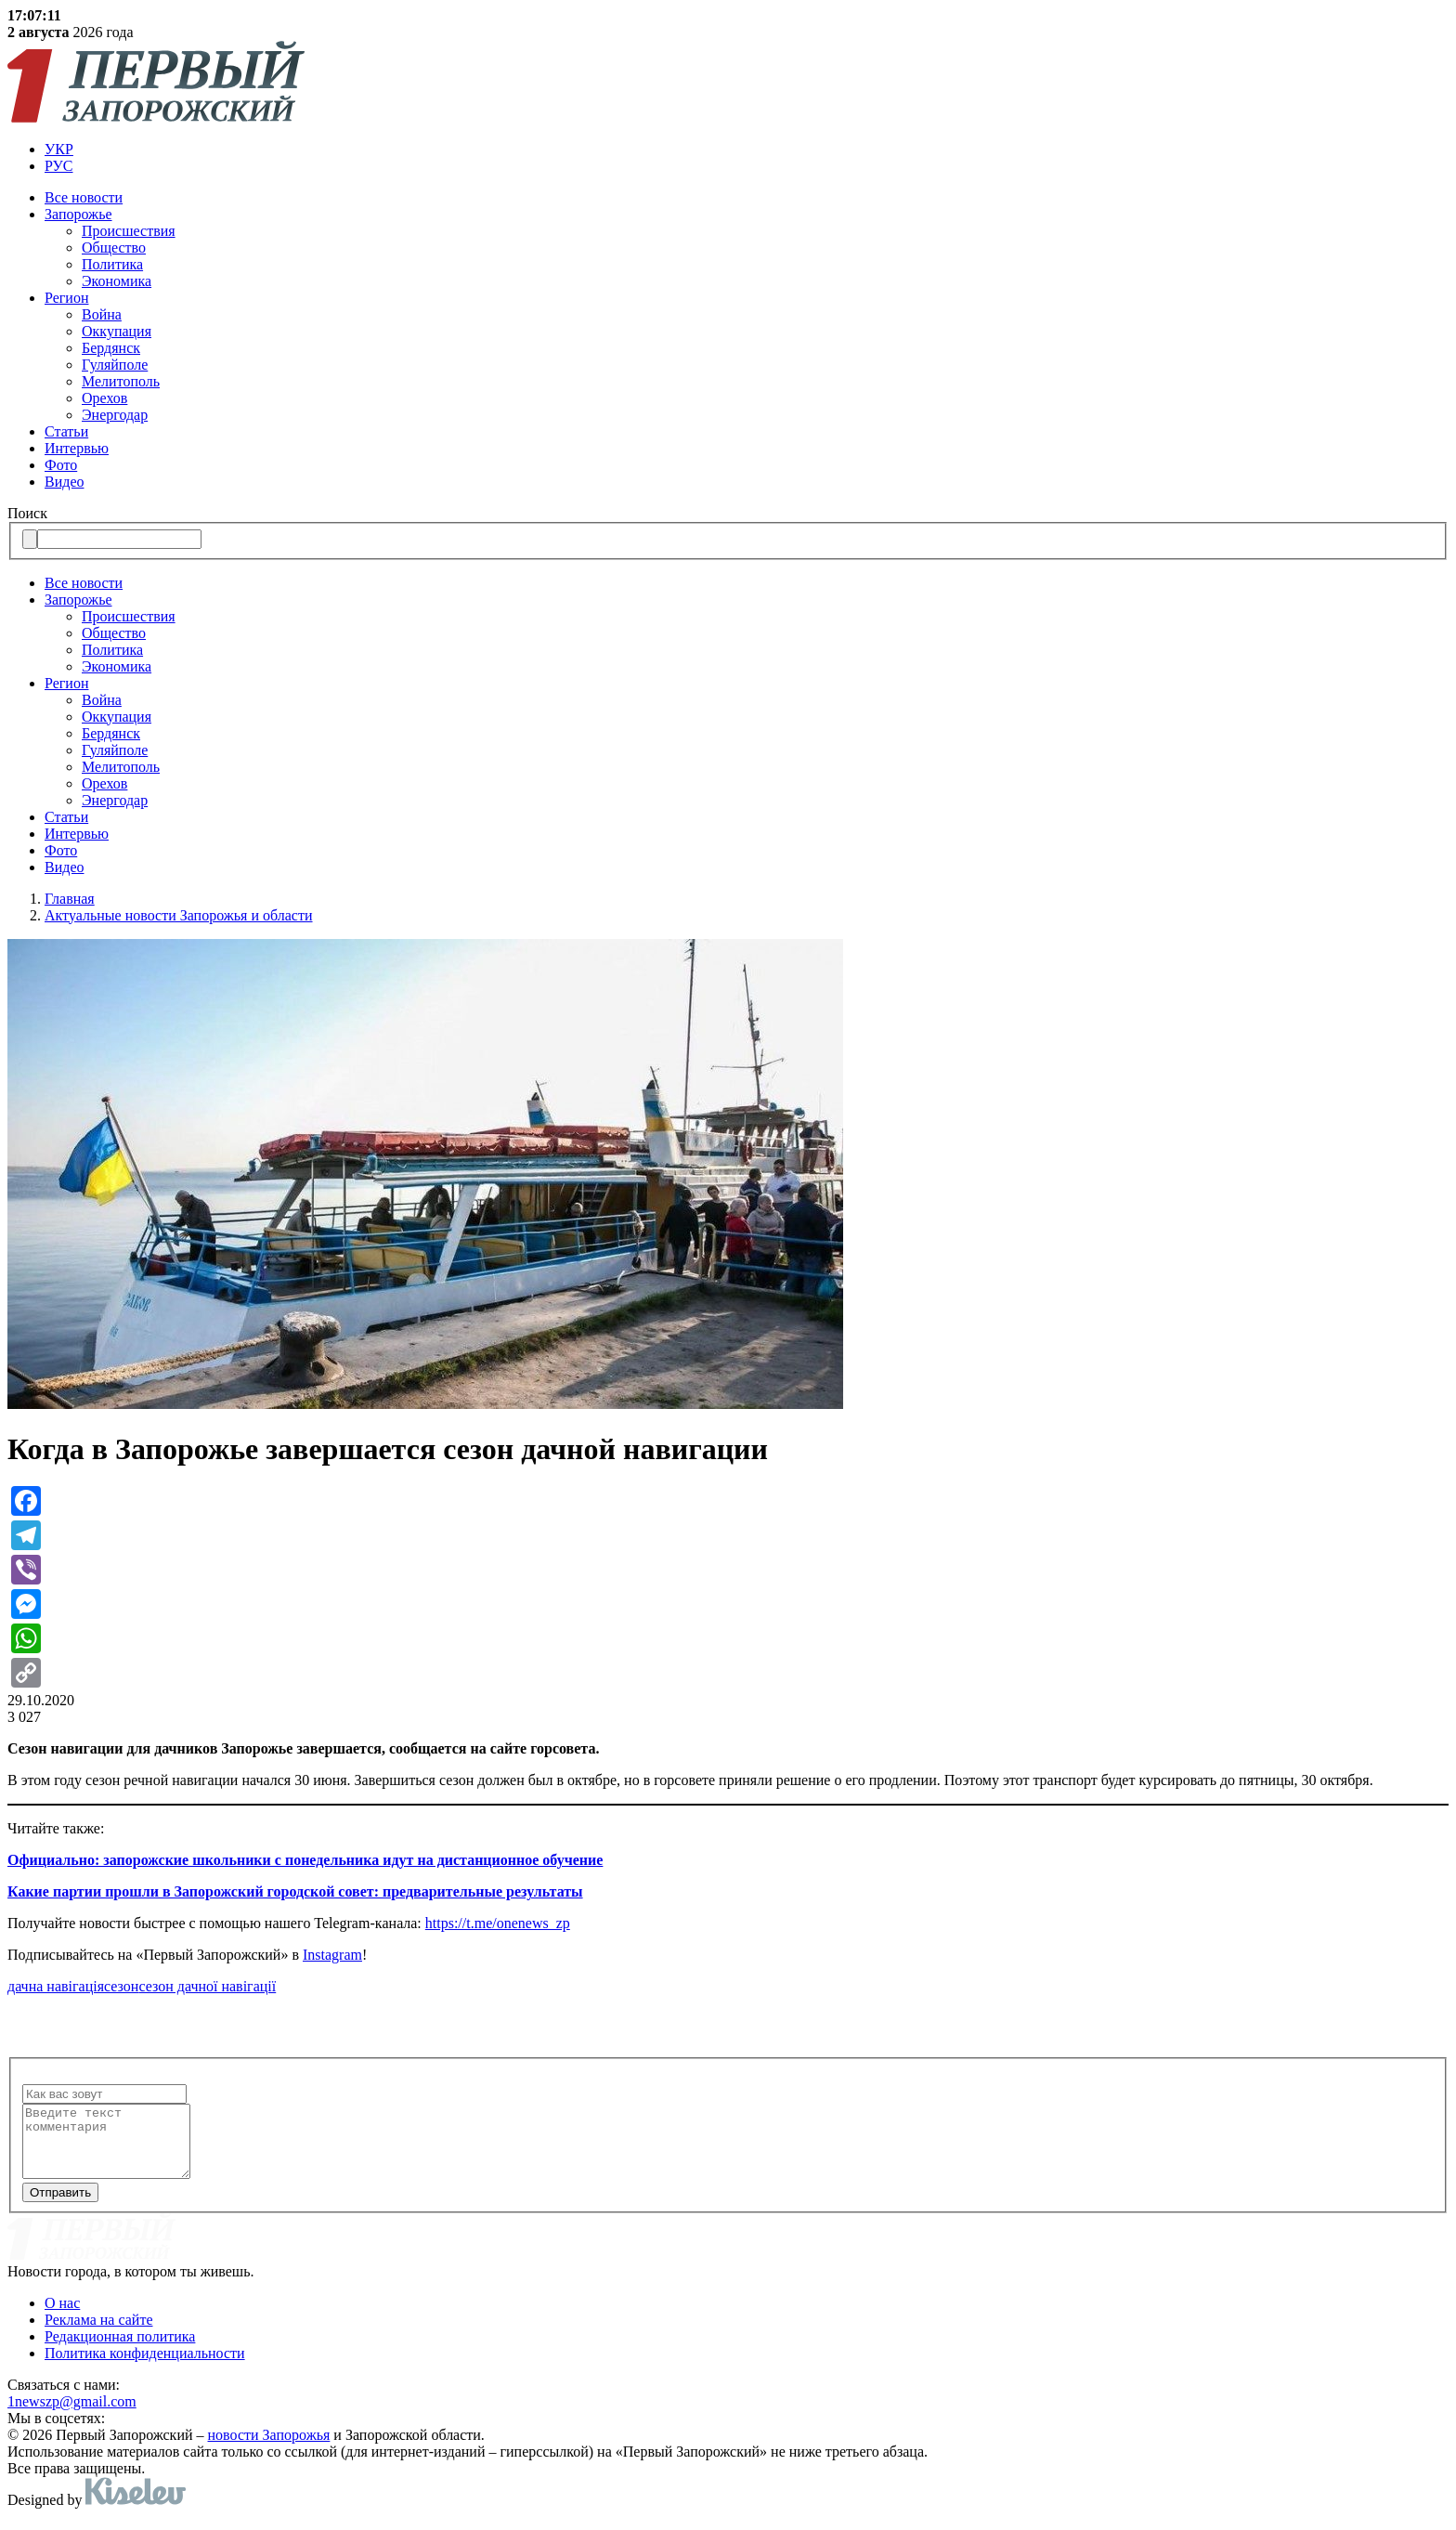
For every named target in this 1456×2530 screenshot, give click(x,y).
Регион (66, 298)
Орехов (104, 398)
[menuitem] (747, 149)
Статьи (66, 431)
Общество (114, 247)
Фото (61, 465)
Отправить (60, 2206)
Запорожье (78, 214)
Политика (112, 264)
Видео (64, 481)
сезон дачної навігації (207, 1986)
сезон (121, 1986)
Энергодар (115, 415)
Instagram (332, 1955)
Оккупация (116, 331)
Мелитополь (121, 381)
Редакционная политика (120, 2350)
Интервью (77, 448)
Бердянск (111, 348)
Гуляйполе (115, 364)
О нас (62, 2317)
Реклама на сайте (98, 2333)
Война (102, 314)
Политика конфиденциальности (145, 2367)
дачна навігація (55, 1986)
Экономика (116, 281)
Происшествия (129, 231)
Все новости (84, 197)
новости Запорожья (269, 2449)
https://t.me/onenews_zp (497, 1923)
